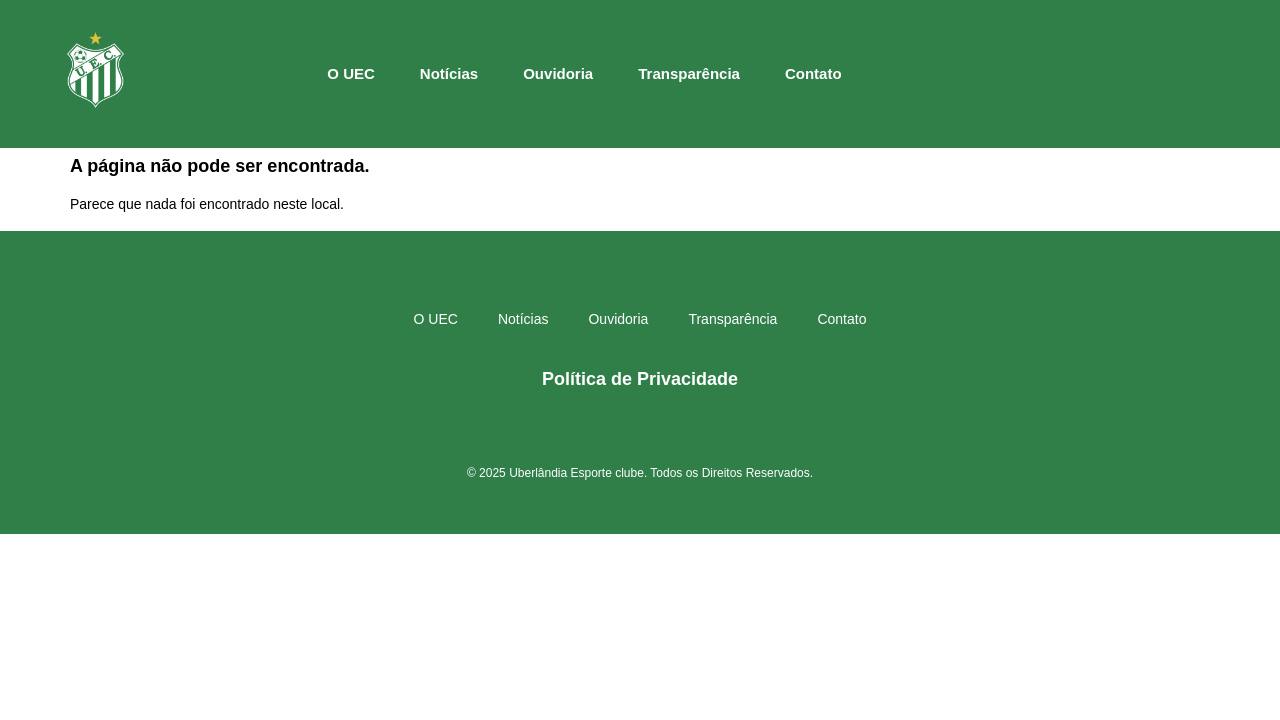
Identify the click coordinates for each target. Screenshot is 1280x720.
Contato (813, 73)
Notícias (449, 73)
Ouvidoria (558, 73)
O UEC (351, 73)
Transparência (689, 73)
